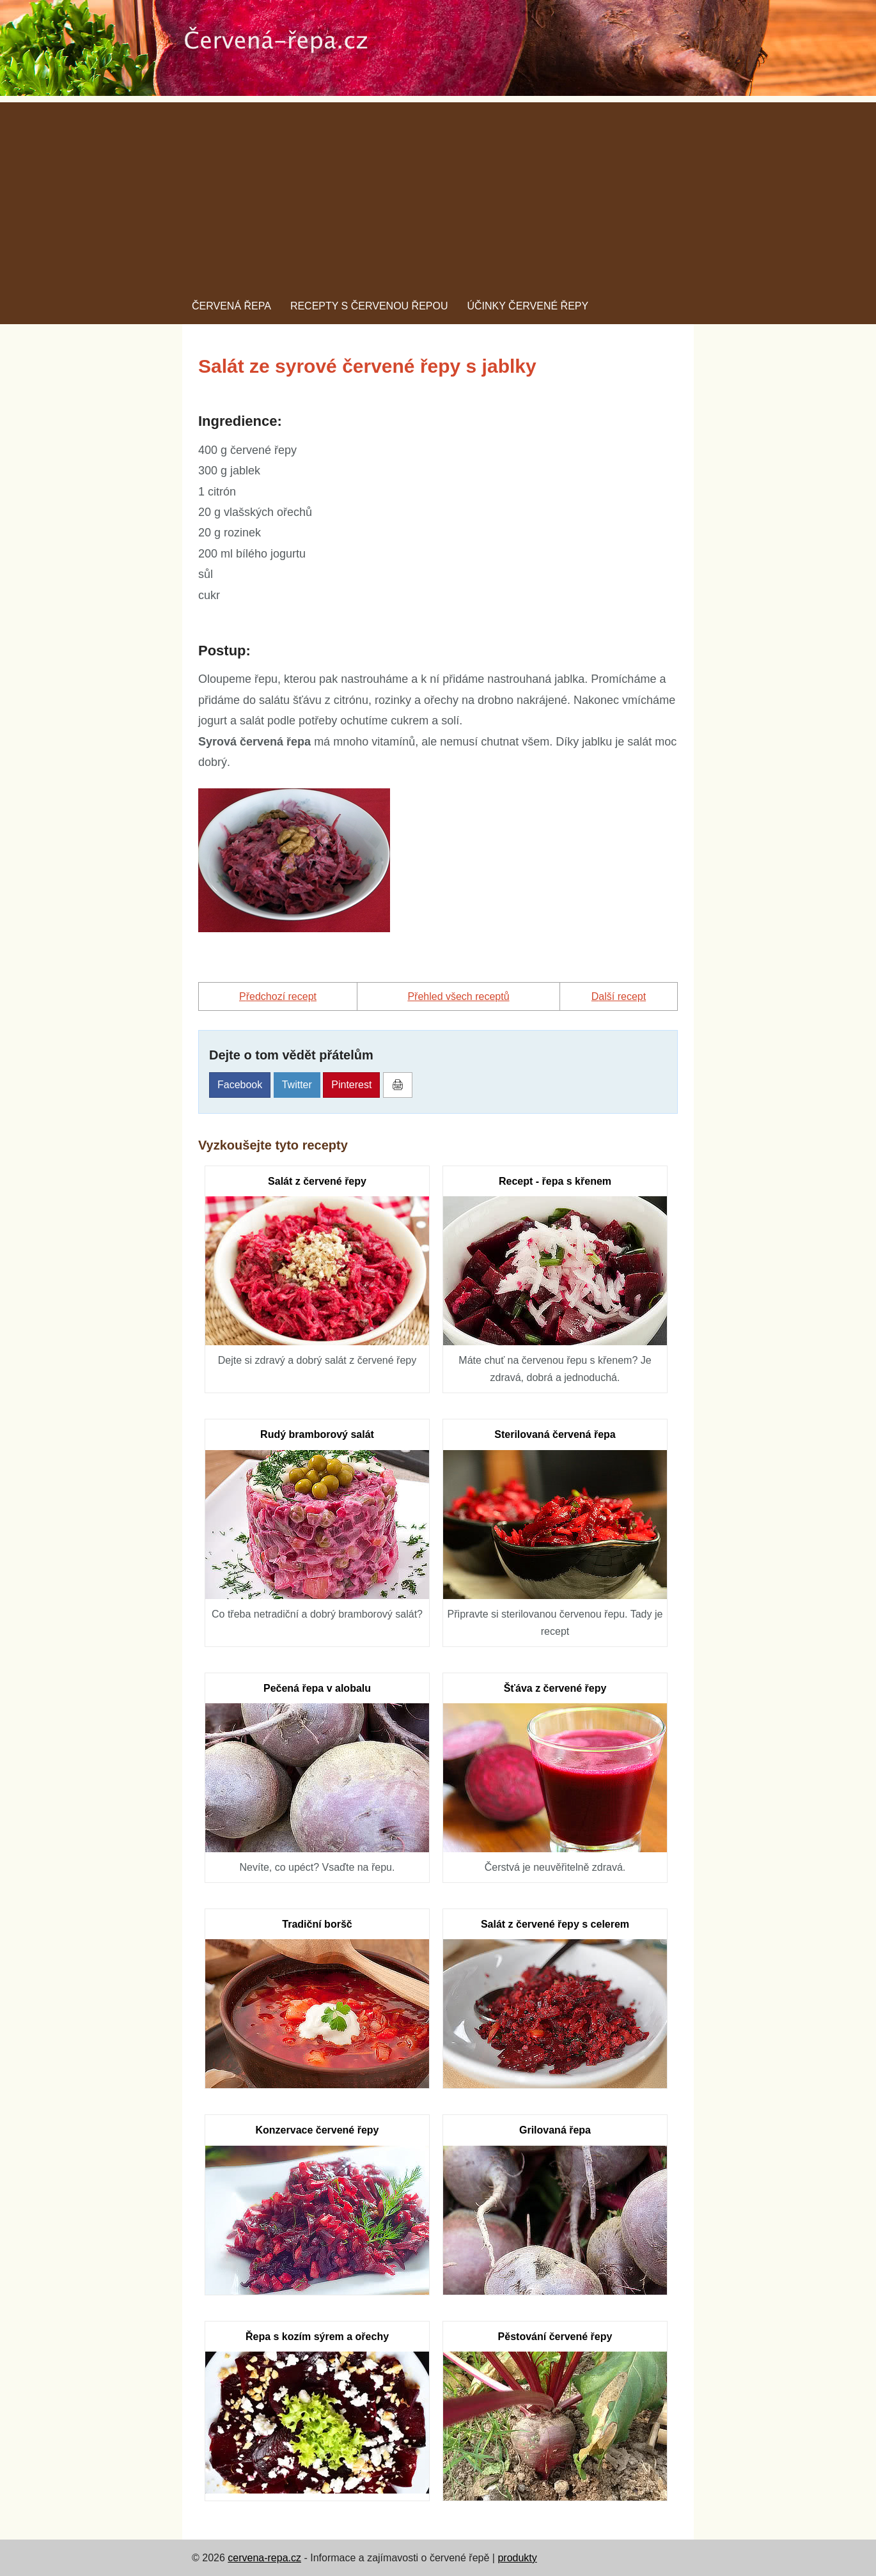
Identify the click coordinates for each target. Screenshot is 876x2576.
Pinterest (351, 1084)
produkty (516, 2557)
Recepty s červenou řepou (369, 306)
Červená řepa (231, 306)
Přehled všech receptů (458, 996)
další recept (618, 996)
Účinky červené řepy (527, 306)
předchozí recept (278, 996)
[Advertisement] (438, 191)
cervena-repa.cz (264, 2557)
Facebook (239, 1084)
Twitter (297, 1084)
